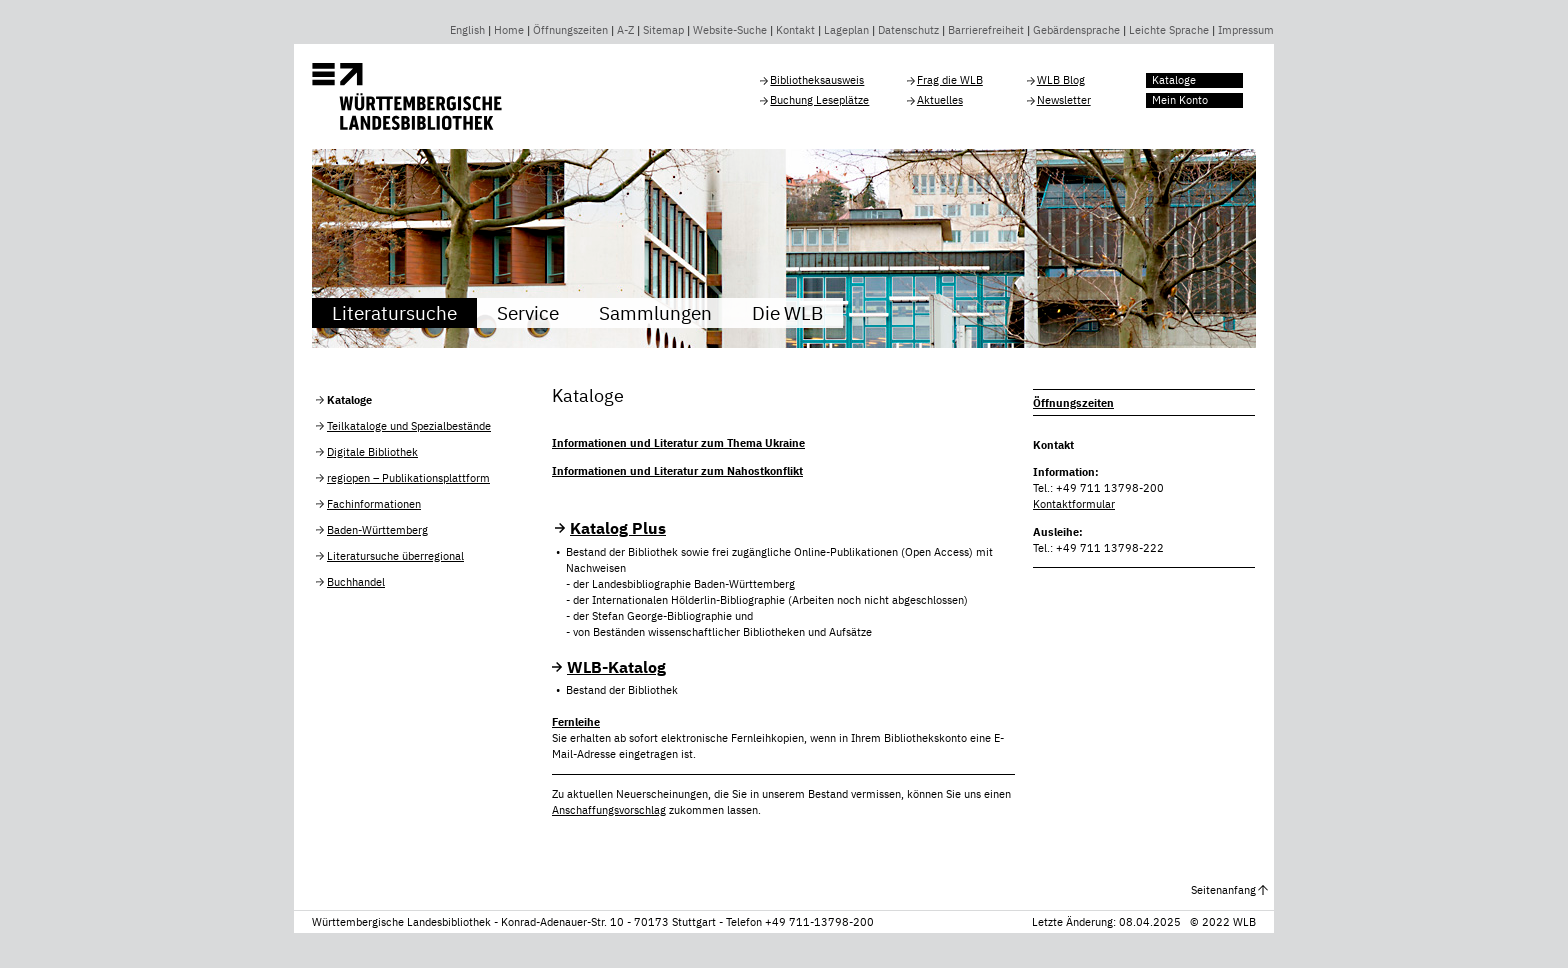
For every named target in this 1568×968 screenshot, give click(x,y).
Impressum (1246, 30)
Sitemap (663, 30)
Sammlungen (655, 312)
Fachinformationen (374, 504)
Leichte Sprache (1169, 30)
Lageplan (846, 30)
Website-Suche (730, 30)
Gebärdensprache (1076, 30)
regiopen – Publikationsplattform (408, 478)
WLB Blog (1061, 80)
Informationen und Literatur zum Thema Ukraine (678, 443)
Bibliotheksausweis (817, 80)
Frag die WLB (950, 80)
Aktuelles (940, 100)
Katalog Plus (618, 528)
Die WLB (787, 312)
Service (528, 312)
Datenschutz (908, 30)
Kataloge (1174, 80)
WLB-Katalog (616, 667)
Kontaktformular (1074, 504)
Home (509, 30)
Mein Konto (1180, 100)
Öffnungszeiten (570, 30)
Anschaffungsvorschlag (609, 810)
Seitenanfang (1223, 890)
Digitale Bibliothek (372, 452)
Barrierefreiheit (986, 30)
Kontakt (795, 30)
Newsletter (1064, 100)
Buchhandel (356, 582)
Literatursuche (394, 312)
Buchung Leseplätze (819, 100)
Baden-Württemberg (377, 530)
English (467, 30)
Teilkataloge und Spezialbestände (409, 426)
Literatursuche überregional (395, 556)
